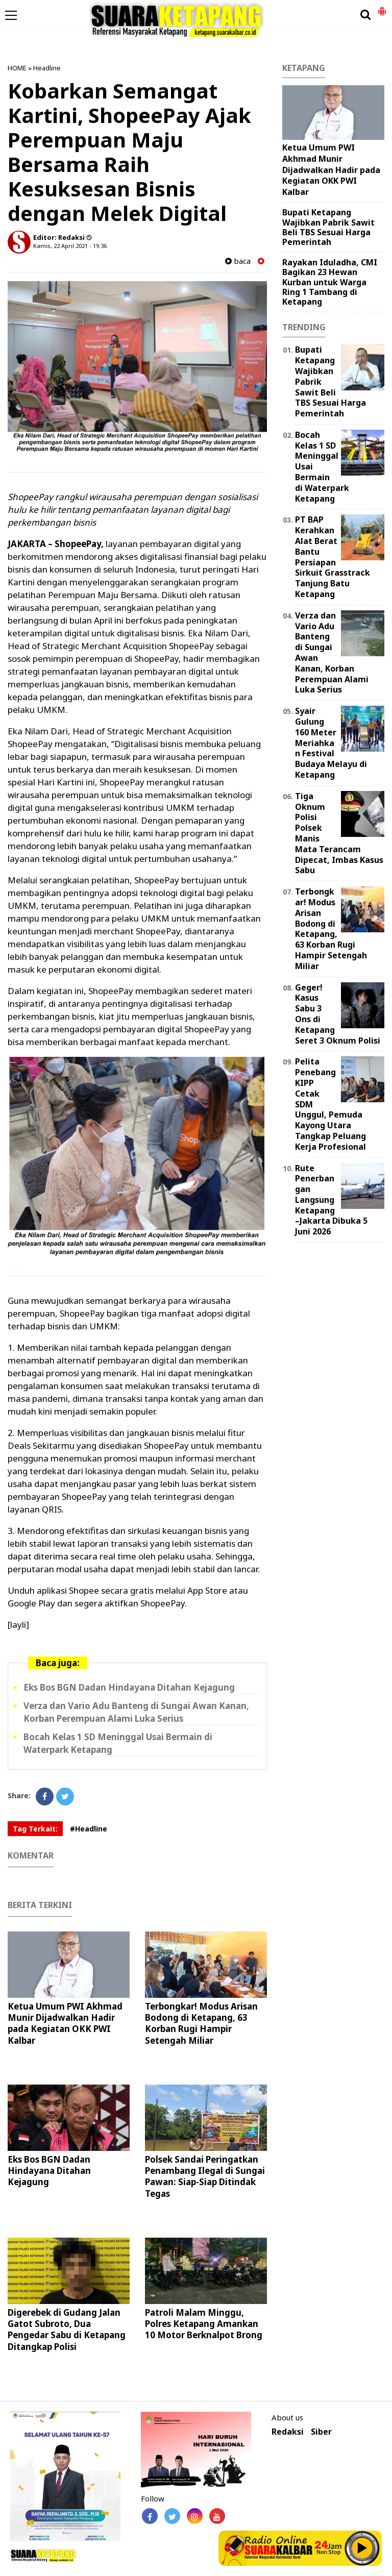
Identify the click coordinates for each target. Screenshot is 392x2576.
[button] (382, 7)
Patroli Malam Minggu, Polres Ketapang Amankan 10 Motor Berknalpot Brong (203, 2324)
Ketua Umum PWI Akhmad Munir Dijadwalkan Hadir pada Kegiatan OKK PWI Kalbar (65, 2023)
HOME (17, 67)
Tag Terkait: (35, 1829)
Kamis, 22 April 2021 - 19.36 (70, 246)
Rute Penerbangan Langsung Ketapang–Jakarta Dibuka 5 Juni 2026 (331, 1199)
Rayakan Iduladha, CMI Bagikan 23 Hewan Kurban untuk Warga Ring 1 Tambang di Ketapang (329, 282)
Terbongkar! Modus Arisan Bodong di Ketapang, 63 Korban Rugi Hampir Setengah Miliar (201, 2023)
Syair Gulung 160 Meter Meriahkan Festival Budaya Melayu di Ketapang (331, 742)
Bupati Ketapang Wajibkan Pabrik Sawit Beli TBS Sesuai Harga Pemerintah (328, 227)
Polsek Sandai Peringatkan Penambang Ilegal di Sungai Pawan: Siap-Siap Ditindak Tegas (205, 2176)
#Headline (88, 1829)
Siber (321, 2431)
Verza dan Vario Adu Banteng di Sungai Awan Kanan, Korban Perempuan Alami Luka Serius (332, 653)
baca (238, 261)
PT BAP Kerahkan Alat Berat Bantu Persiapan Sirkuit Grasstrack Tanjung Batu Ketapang (332, 557)
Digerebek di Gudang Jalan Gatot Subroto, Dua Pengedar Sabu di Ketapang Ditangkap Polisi (67, 2329)
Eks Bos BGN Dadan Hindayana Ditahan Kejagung (129, 1687)
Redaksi (288, 2431)
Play (362, 2548)
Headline (47, 67)
